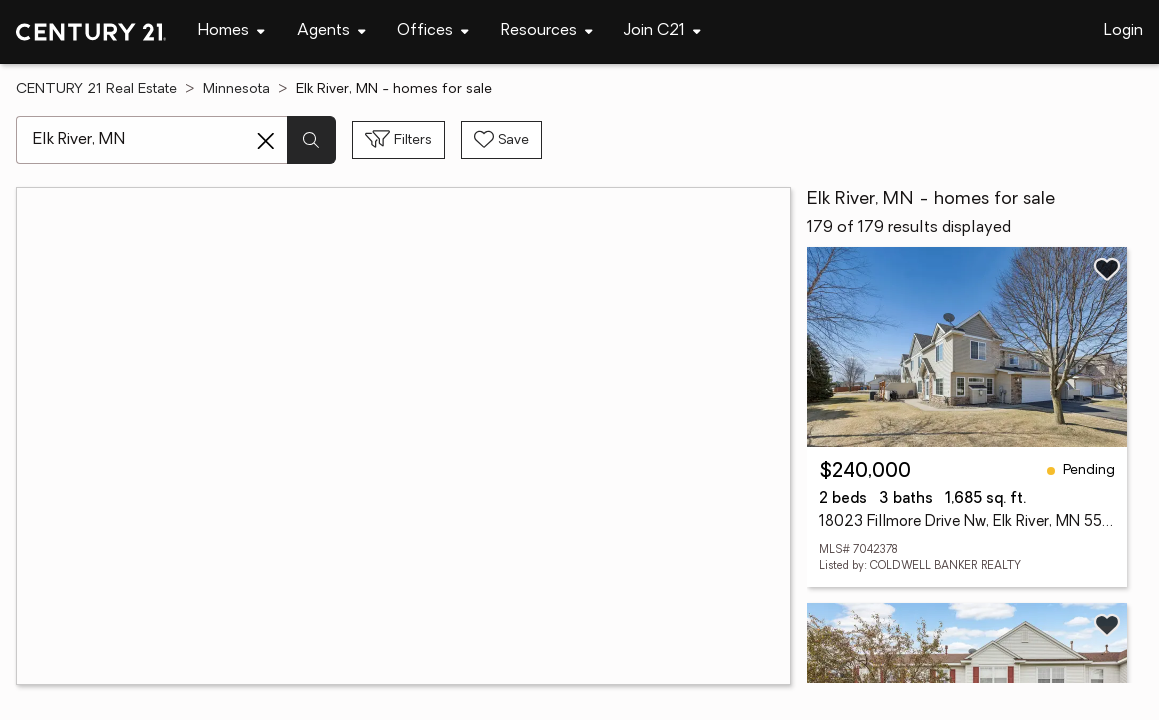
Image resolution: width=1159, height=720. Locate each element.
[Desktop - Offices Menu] (433, 31)
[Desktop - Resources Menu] (547, 31)
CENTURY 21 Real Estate (96, 89)
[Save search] (501, 140)
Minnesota (236, 89)
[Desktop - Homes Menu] (231, 31)
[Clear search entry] (266, 141)
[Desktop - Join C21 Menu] (662, 31)
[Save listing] (1107, 269)
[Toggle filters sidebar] (398, 140)
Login (1123, 31)
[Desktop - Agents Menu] (331, 31)
